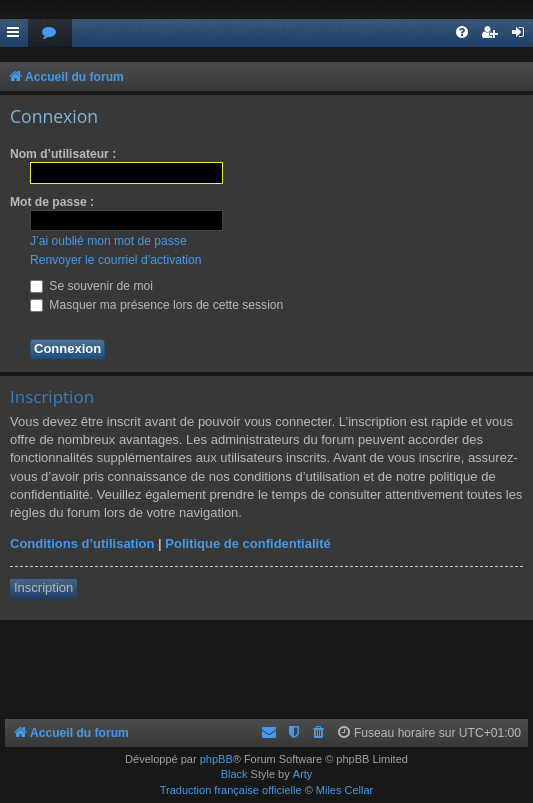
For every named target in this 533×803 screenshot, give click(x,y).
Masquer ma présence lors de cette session (156, 305)
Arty (303, 774)
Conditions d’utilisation (82, 543)
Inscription (43, 587)
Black (234, 774)
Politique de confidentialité (247, 543)
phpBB (216, 759)
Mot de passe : (52, 202)
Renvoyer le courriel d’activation (115, 260)
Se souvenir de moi (91, 286)
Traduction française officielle (231, 790)
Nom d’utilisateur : (63, 154)
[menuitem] (50, 33)
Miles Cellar (344, 790)
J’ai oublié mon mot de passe (108, 241)
